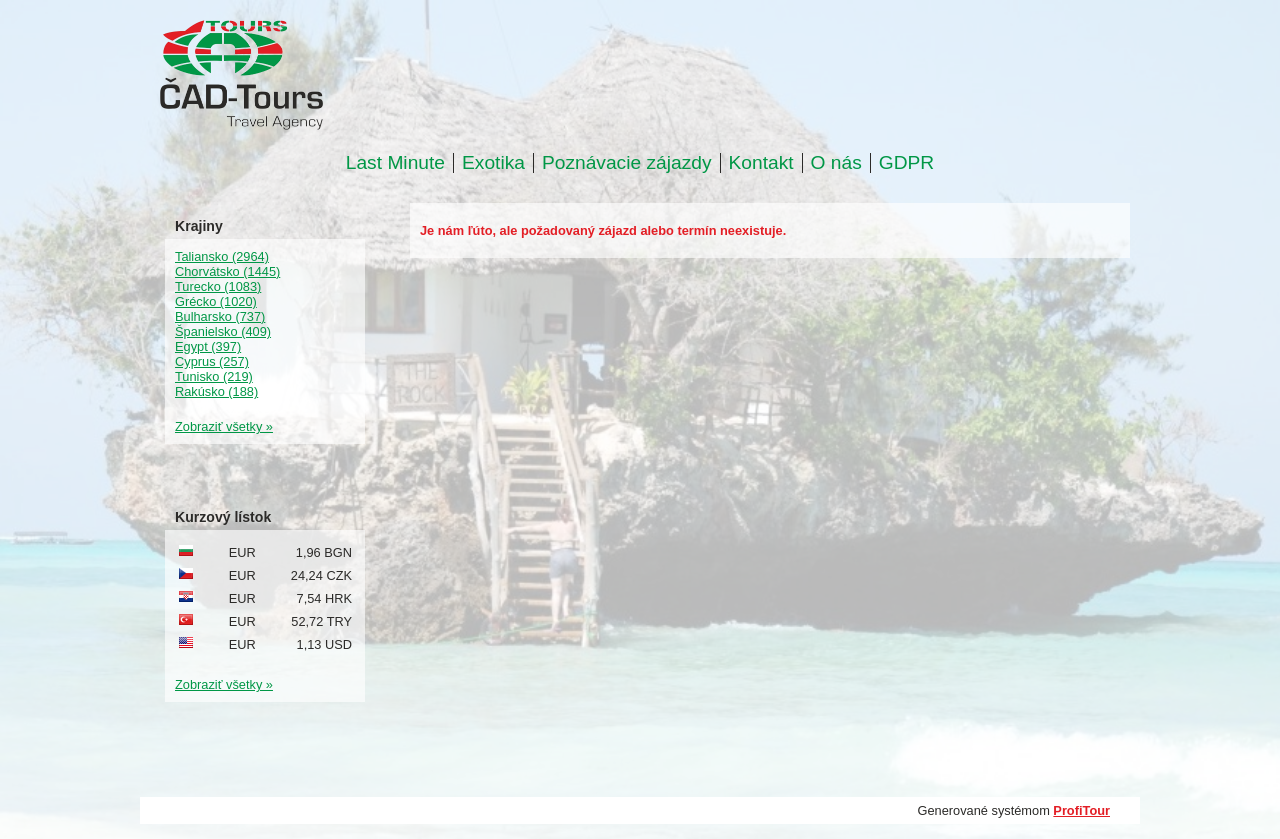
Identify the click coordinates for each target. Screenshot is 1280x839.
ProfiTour (1081, 810)
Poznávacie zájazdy (627, 163)
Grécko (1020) (216, 301)
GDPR (906, 163)
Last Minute (395, 163)
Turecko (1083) (218, 286)
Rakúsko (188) (216, 391)
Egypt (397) (208, 346)
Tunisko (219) (214, 376)
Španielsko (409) (223, 331)
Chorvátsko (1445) (227, 271)
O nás (836, 163)
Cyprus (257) (212, 361)
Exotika (493, 163)
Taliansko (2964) (222, 256)
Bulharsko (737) (220, 316)
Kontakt (761, 163)
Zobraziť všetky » (224, 426)
